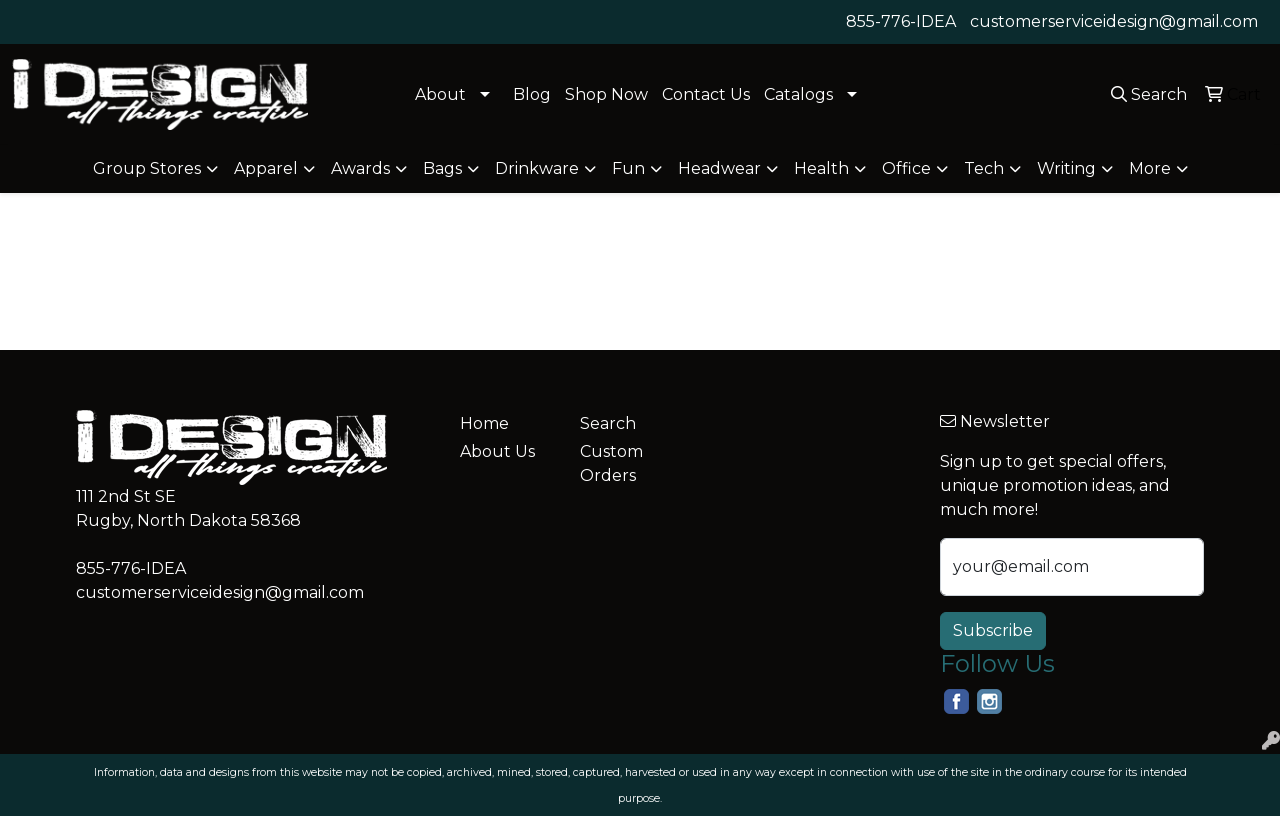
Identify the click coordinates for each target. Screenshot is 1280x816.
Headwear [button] (719, 168)
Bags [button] (442, 168)
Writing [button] (1066, 168)
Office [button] (906, 168)
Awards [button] (360, 168)
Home (484, 423)
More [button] (1150, 168)
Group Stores (147, 168)
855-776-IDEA (901, 21)
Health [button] (821, 168)
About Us (497, 451)
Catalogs (798, 94)
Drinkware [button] (537, 168)
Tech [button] (984, 168)
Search (608, 423)
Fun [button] (628, 168)
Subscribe (993, 630)
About (440, 94)
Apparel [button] (266, 168)
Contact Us (706, 94)
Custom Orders (611, 463)
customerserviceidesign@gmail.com (1114, 21)
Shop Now (606, 94)
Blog (532, 94)
